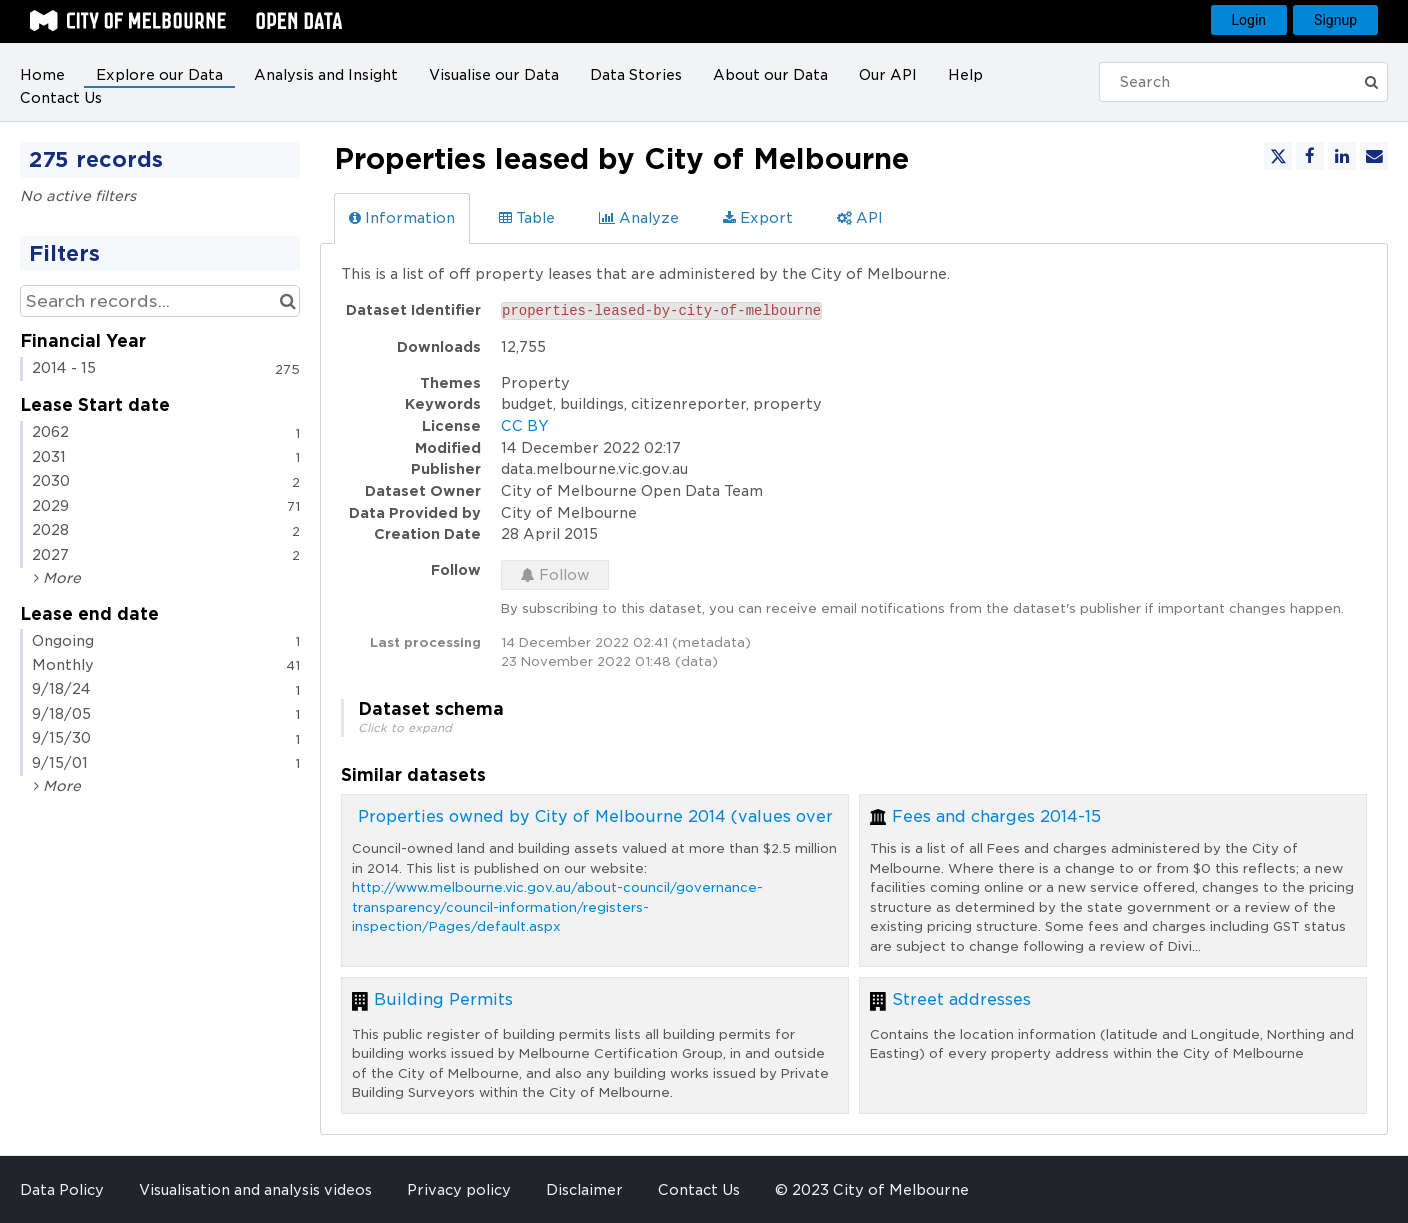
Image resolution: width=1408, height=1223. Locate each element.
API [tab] (860, 218)
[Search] (1233, 82)
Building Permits (443, 999)
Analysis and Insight (326, 75)
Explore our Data (159, 75)
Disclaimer (584, 1190)
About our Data (770, 75)
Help (965, 75)
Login (1249, 20)
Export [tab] (758, 218)
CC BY (525, 426)
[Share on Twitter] (1278, 156)
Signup (1335, 20)
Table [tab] (527, 218)
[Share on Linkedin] (1342, 156)
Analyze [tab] (639, 218)
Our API (888, 75)
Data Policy (62, 1190)
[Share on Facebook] (1310, 156)
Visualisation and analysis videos (255, 1190)
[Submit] (1372, 82)
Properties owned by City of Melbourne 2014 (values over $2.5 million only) (669, 816)
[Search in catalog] (287, 301)
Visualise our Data (494, 75)
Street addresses (961, 999)
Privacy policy (459, 1190)
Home (42, 75)
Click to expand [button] (405, 728)
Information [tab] (402, 218)
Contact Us (61, 98)
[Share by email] (1374, 156)
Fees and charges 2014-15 (996, 816)
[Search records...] (160, 301)
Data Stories (636, 75)
